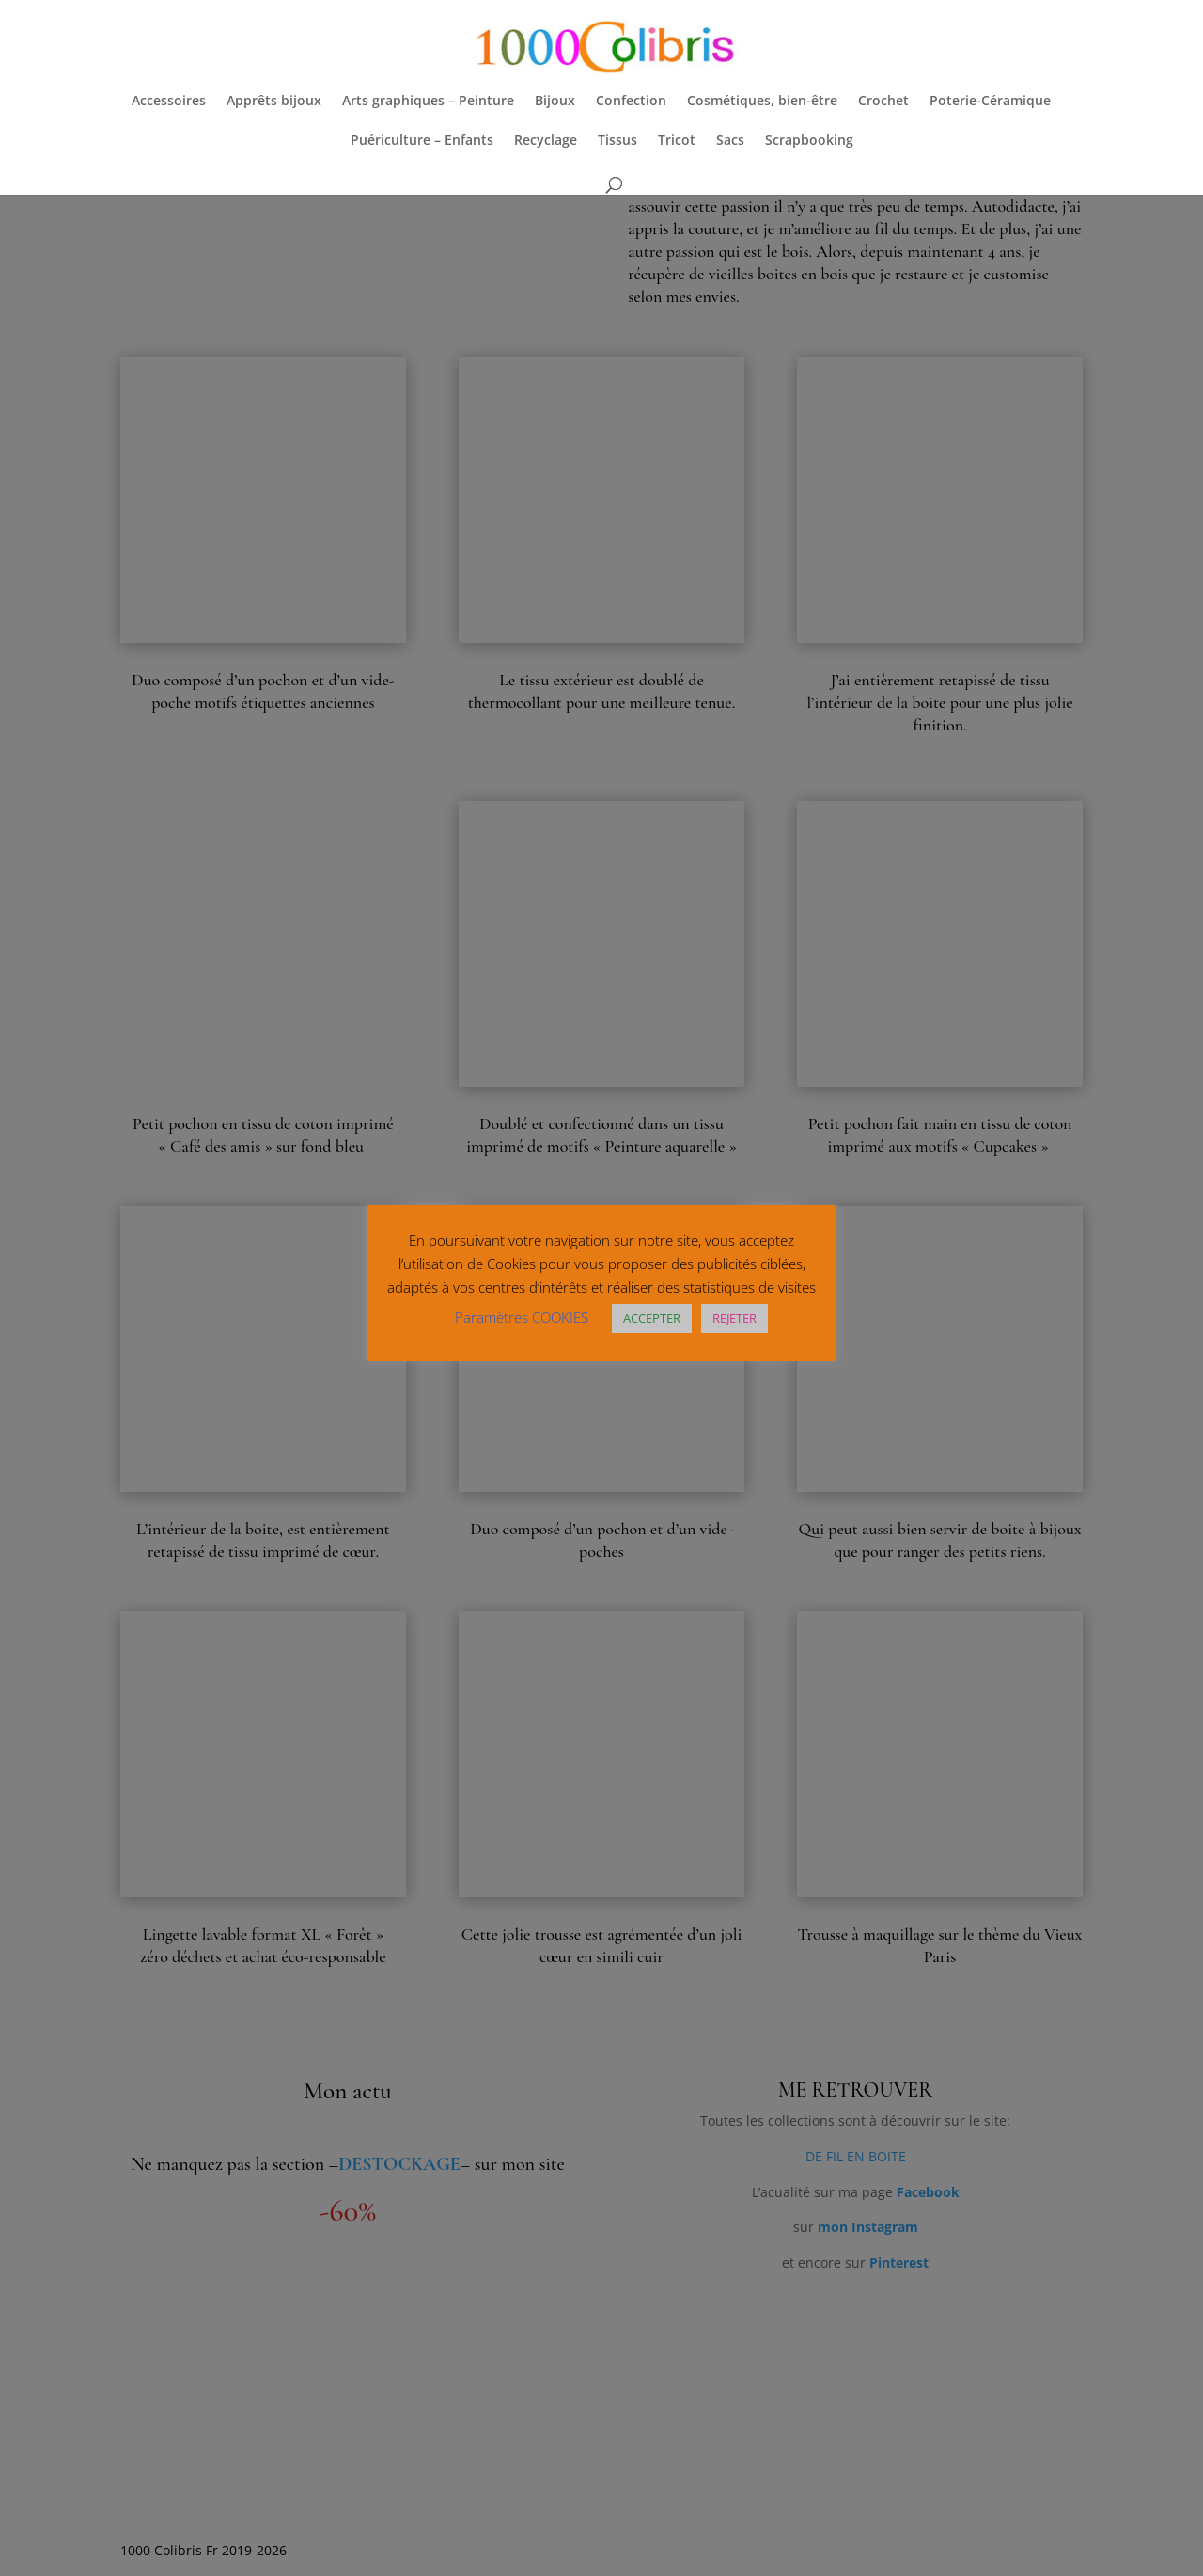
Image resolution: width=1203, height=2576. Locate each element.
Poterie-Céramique (990, 101)
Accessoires (169, 101)
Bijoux (555, 101)
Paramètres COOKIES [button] (521, 1317)
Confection (631, 101)
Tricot (676, 141)
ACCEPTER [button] (651, 1318)
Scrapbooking (809, 141)
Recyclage (545, 141)
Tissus (617, 141)
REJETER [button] (734, 1318)
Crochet (883, 101)
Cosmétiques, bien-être (762, 101)
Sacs (730, 141)
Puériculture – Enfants (422, 141)
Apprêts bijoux (274, 101)
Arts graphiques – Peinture (428, 101)
